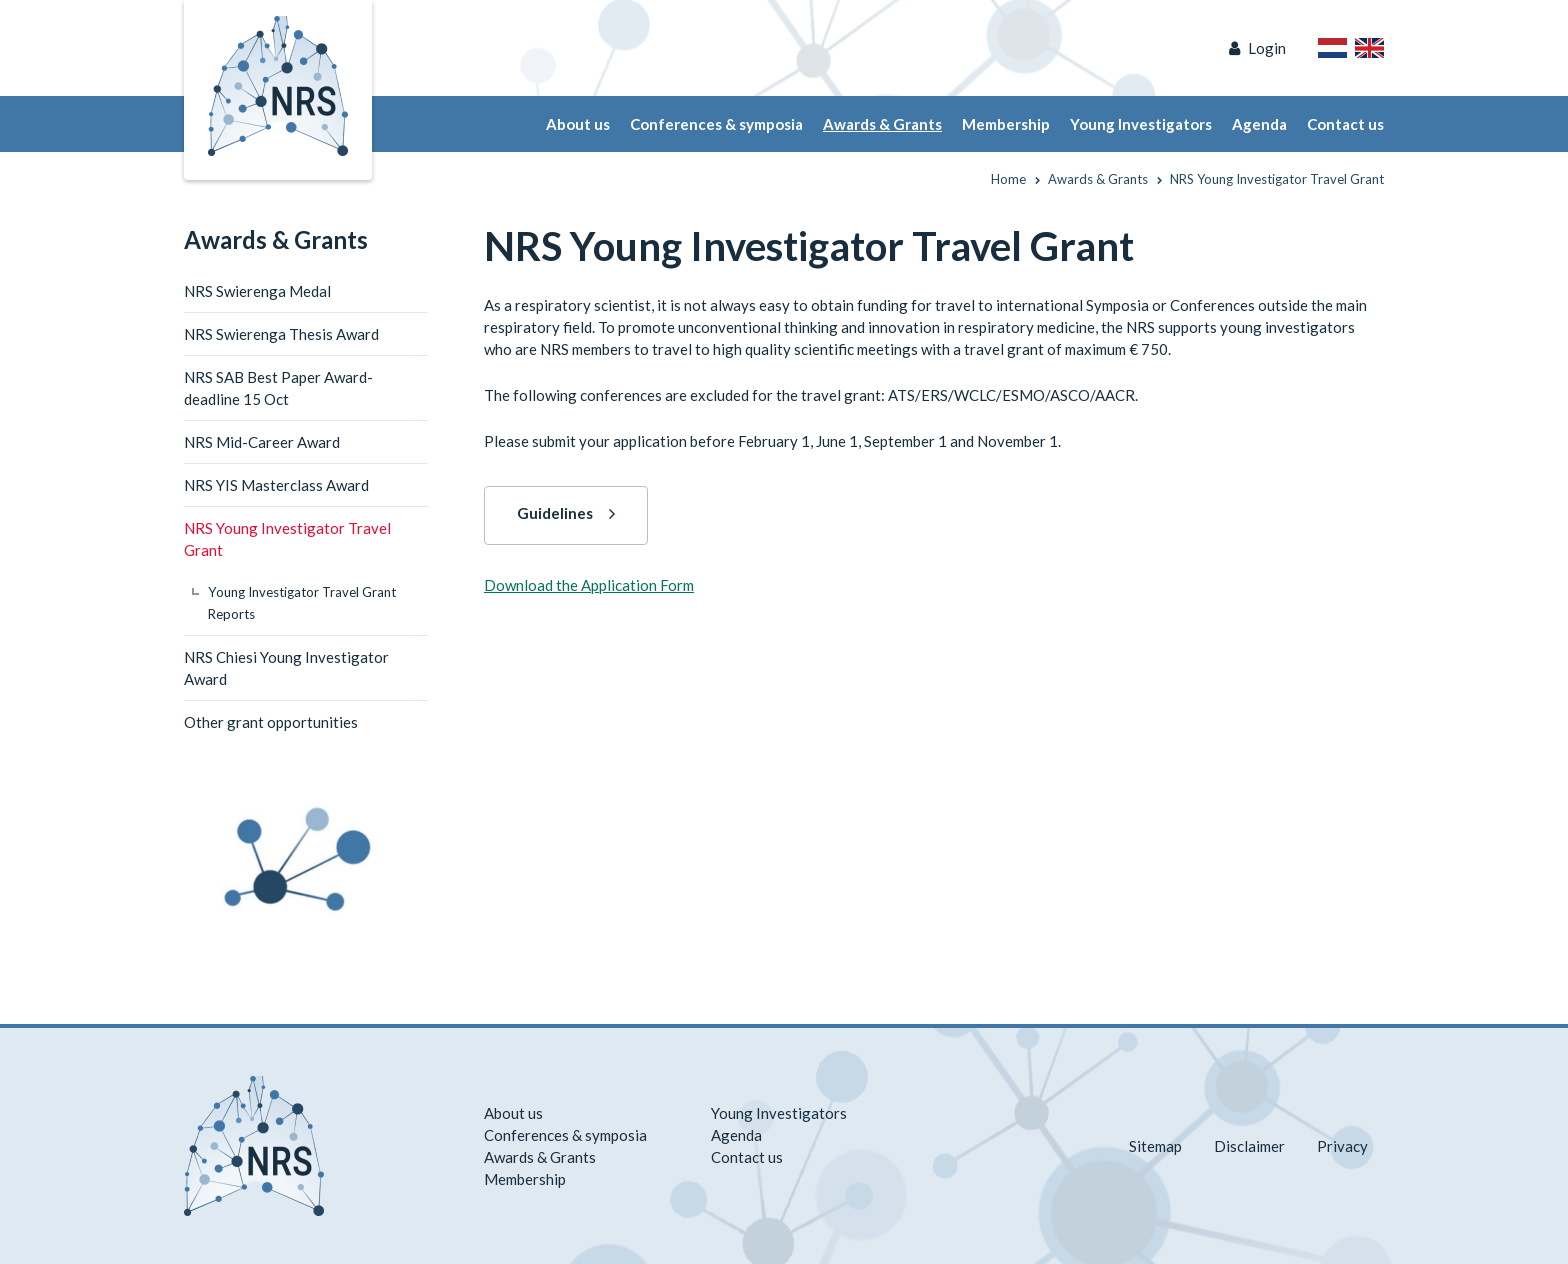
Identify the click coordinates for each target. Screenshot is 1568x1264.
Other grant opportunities (271, 722)
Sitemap (1155, 1146)
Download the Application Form (589, 585)
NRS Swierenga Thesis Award (281, 334)
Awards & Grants (882, 124)
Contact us (1345, 124)
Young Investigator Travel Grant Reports (302, 603)
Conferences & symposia (716, 124)
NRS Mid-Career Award (262, 442)
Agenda (1259, 124)
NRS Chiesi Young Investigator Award (286, 668)
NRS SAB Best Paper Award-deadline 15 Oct (278, 388)
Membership (1006, 124)
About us (578, 124)
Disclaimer (1249, 1146)
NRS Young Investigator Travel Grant (287, 539)
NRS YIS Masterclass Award (276, 485)
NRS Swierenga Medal (257, 291)
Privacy (1342, 1146)
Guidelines (555, 513)
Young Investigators (1141, 124)
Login (1267, 48)
